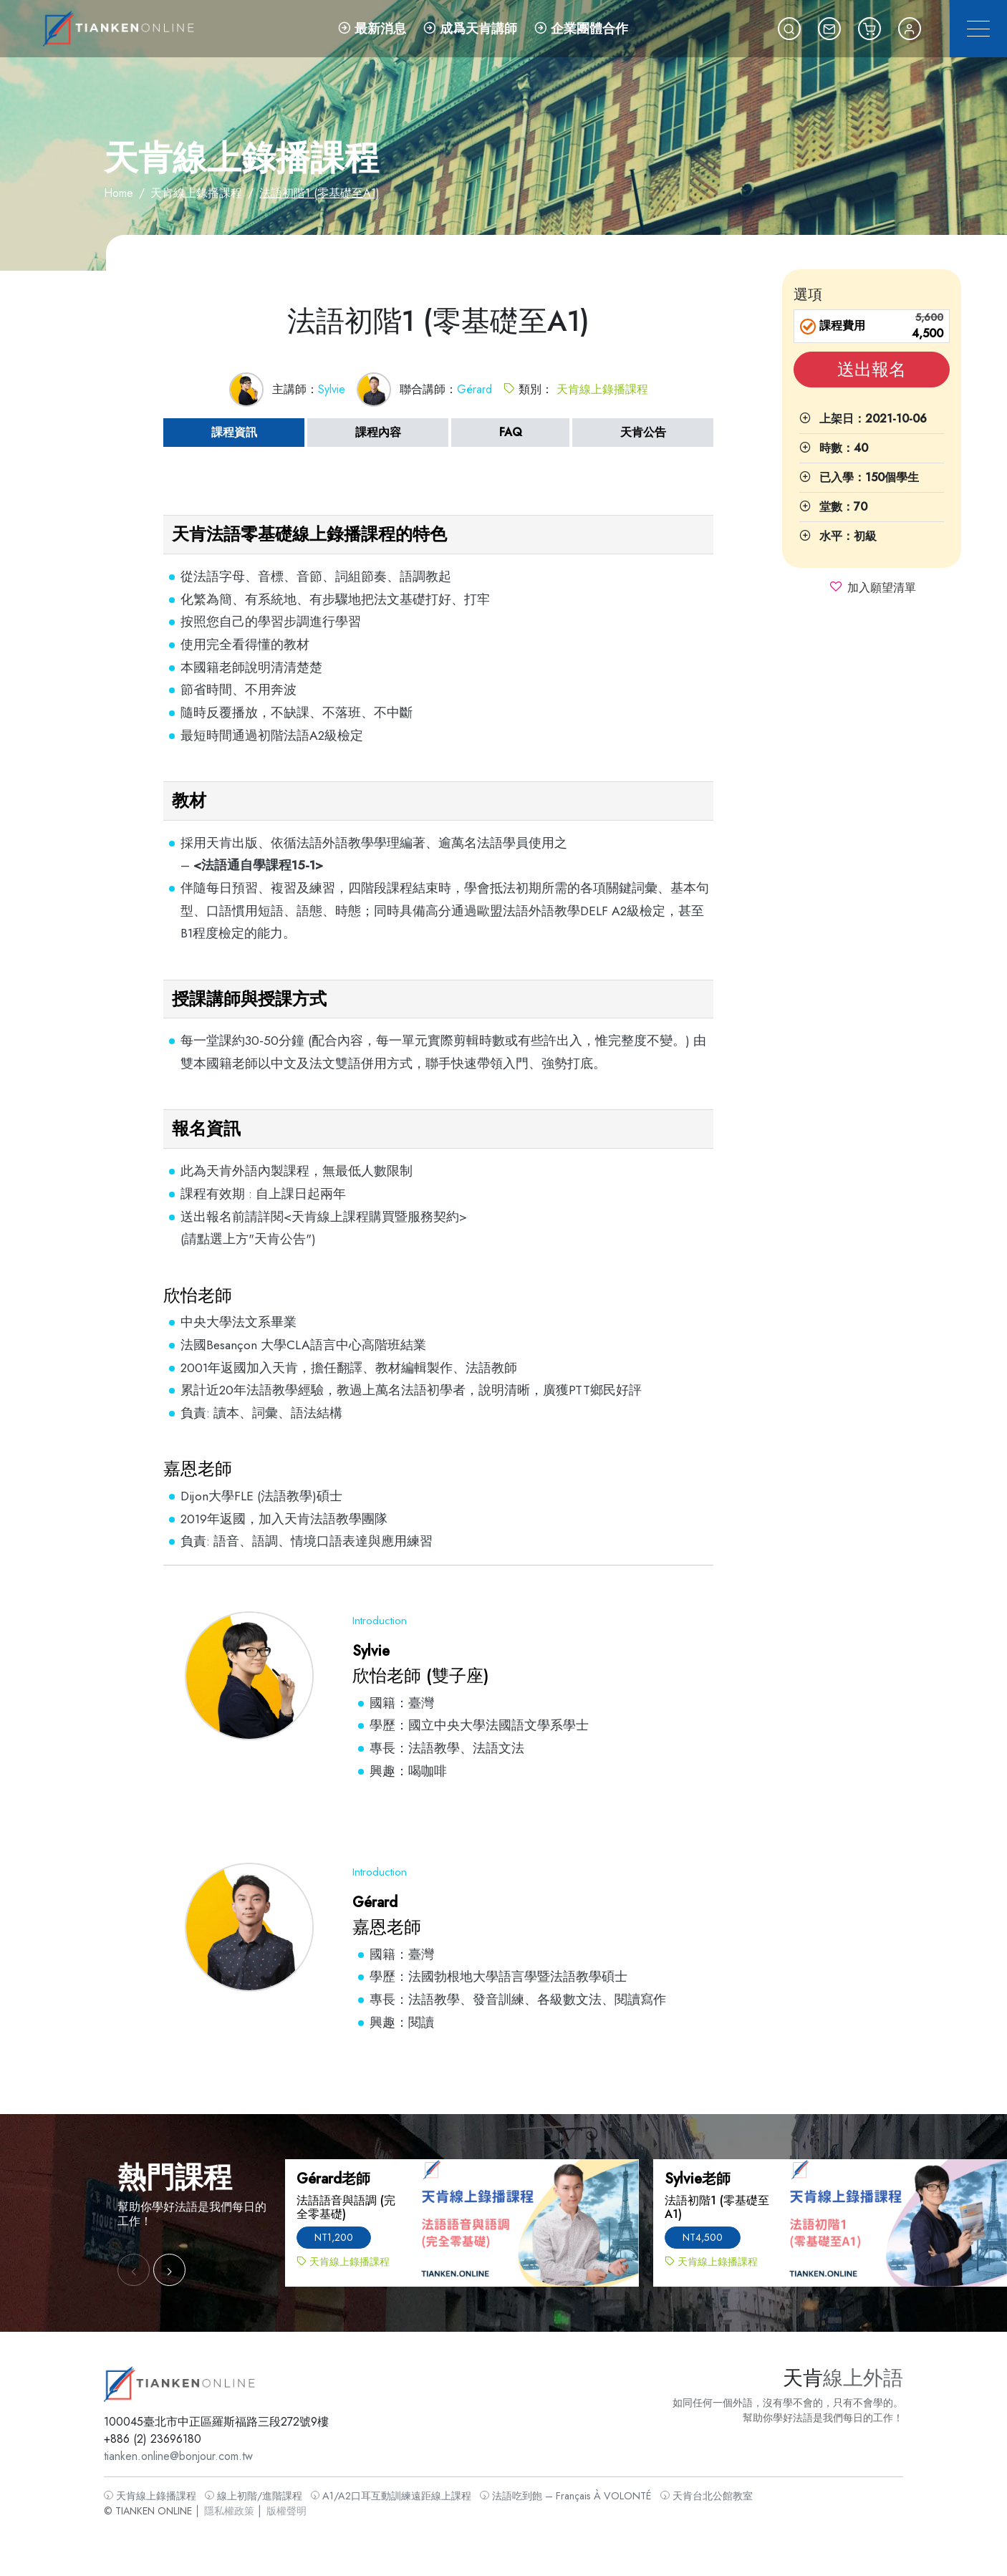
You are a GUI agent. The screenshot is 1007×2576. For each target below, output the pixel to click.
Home (118, 193)
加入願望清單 (881, 587)
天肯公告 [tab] (643, 432)
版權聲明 (297, 2507)
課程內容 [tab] (378, 432)
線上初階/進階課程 (266, 2492)
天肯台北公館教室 (696, 2492)
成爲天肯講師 (470, 28)
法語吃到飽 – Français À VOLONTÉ (563, 2492)
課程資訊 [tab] (234, 432)
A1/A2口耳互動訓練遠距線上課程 (396, 2492)
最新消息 (372, 28)
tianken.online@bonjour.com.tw (194, 2455)
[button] (789, 28)
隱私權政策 (242, 2507)
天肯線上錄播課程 (196, 193)
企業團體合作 (581, 28)
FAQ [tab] (510, 432)
